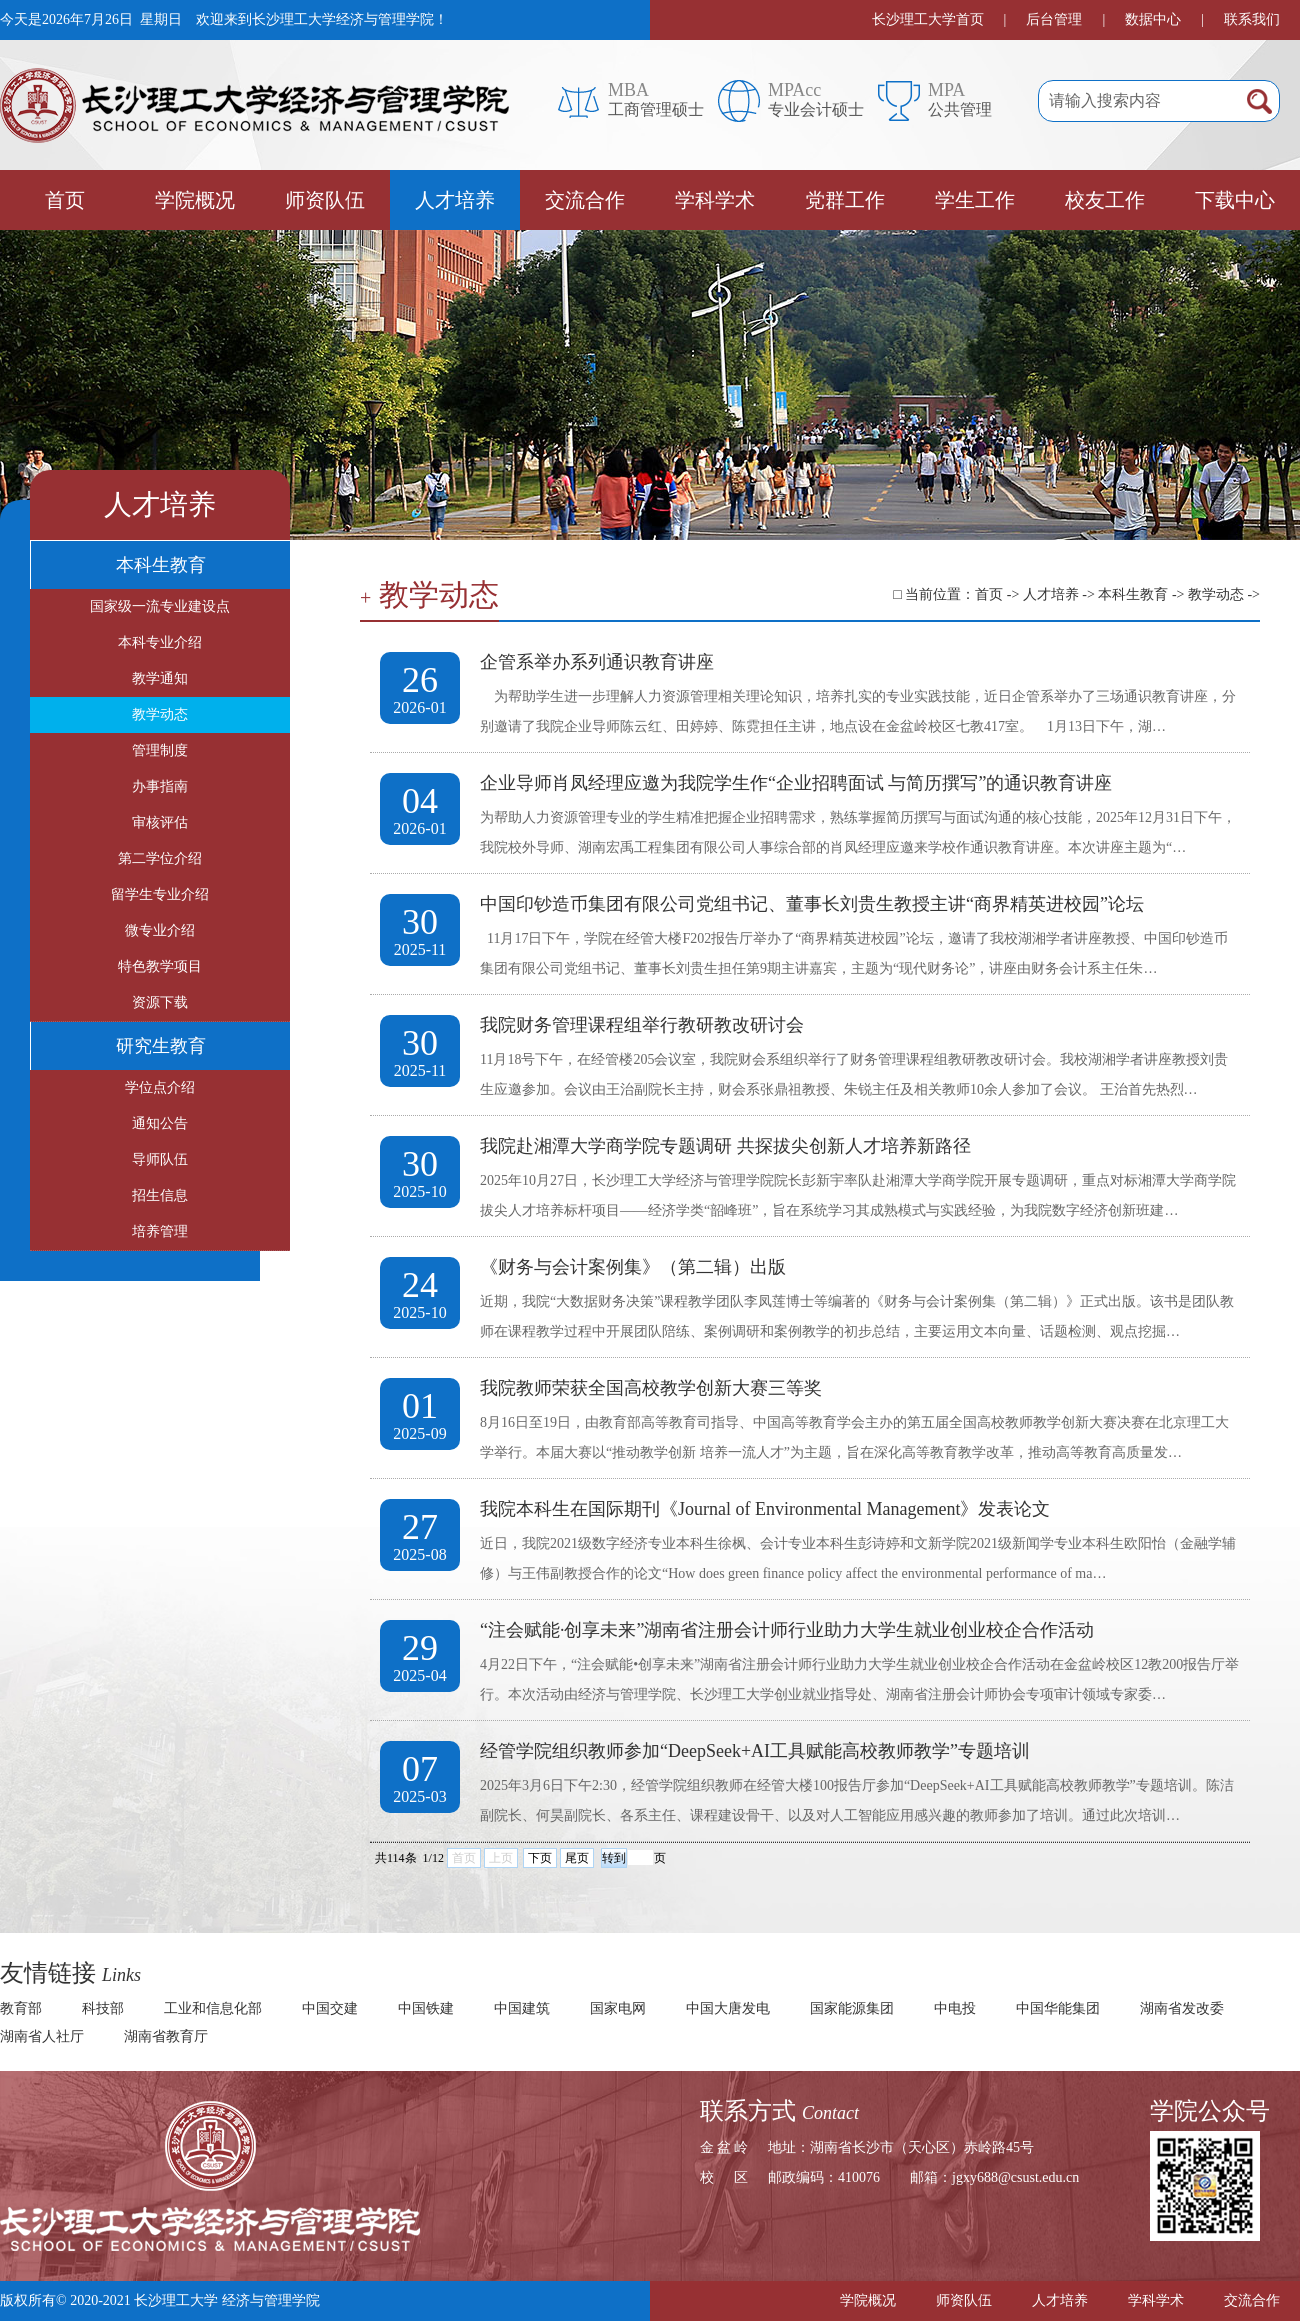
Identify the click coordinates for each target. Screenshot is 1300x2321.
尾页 (577, 1858)
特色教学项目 (160, 966)
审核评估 (160, 822)
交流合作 (585, 200)
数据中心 (1153, 19)
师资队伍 (325, 200)
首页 (65, 200)
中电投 (955, 2008)
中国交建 (330, 2008)
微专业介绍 (160, 930)
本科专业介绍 (160, 642)
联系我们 (1252, 19)
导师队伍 (160, 1159)
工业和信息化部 (213, 2008)
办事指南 (160, 786)
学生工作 (975, 200)
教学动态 (160, 714)
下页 (540, 1858)
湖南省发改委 (1182, 2008)
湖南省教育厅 (166, 2036)
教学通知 (160, 678)
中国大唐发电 (728, 2008)
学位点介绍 (160, 1087)
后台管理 (1054, 19)
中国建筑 (522, 2008)
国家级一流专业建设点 (160, 606)
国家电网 (618, 2008)
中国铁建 (426, 2008)
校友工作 (1105, 200)
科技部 (103, 2008)
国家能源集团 (852, 2008)
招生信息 (160, 1195)
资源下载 (160, 1002)
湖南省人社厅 (42, 2036)
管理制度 (160, 750)
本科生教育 (161, 565)
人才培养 (455, 200)
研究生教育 (161, 1046)
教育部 (21, 2008)
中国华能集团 (1058, 2008)
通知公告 (160, 1123)
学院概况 (195, 200)
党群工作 (845, 200)
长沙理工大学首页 (928, 19)
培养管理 (160, 1231)
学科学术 (715, 200)
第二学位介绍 (160, 858)
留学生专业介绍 (160, 894)
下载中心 (1235, 200)
